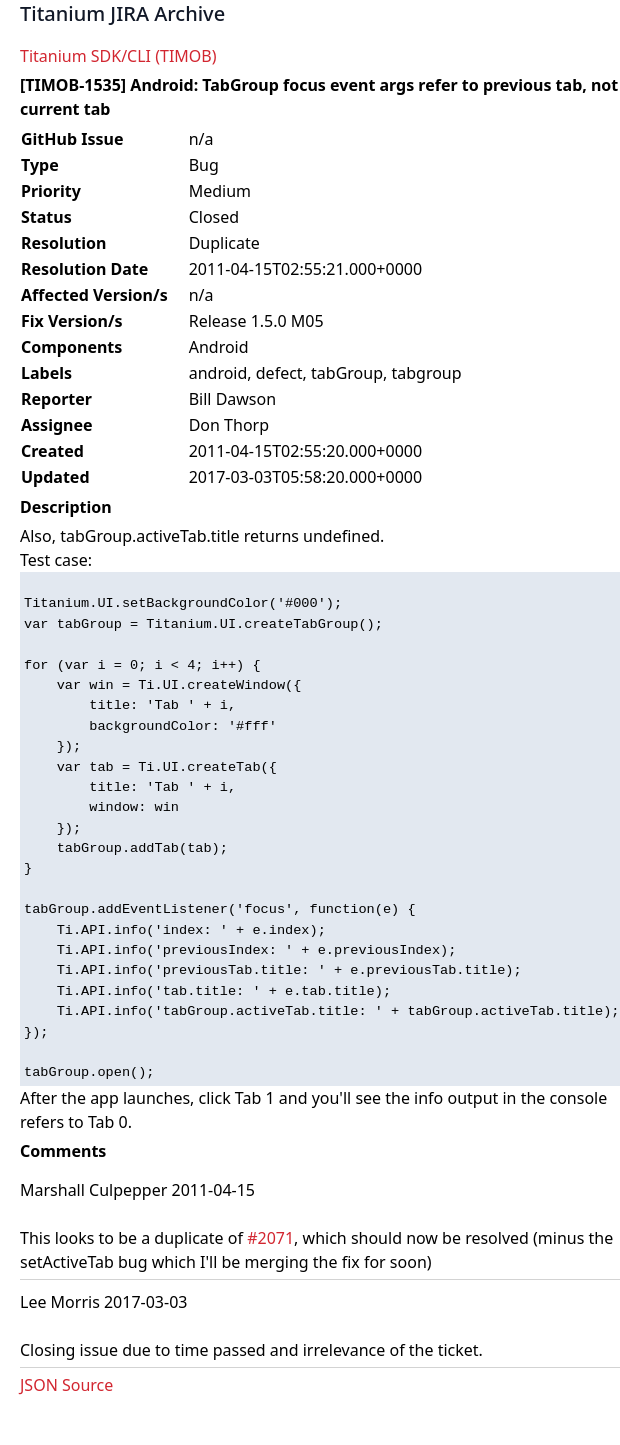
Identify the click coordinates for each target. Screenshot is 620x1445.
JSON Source (66, 1385)
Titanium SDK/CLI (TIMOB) (118, 56)
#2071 (270, 1238)
